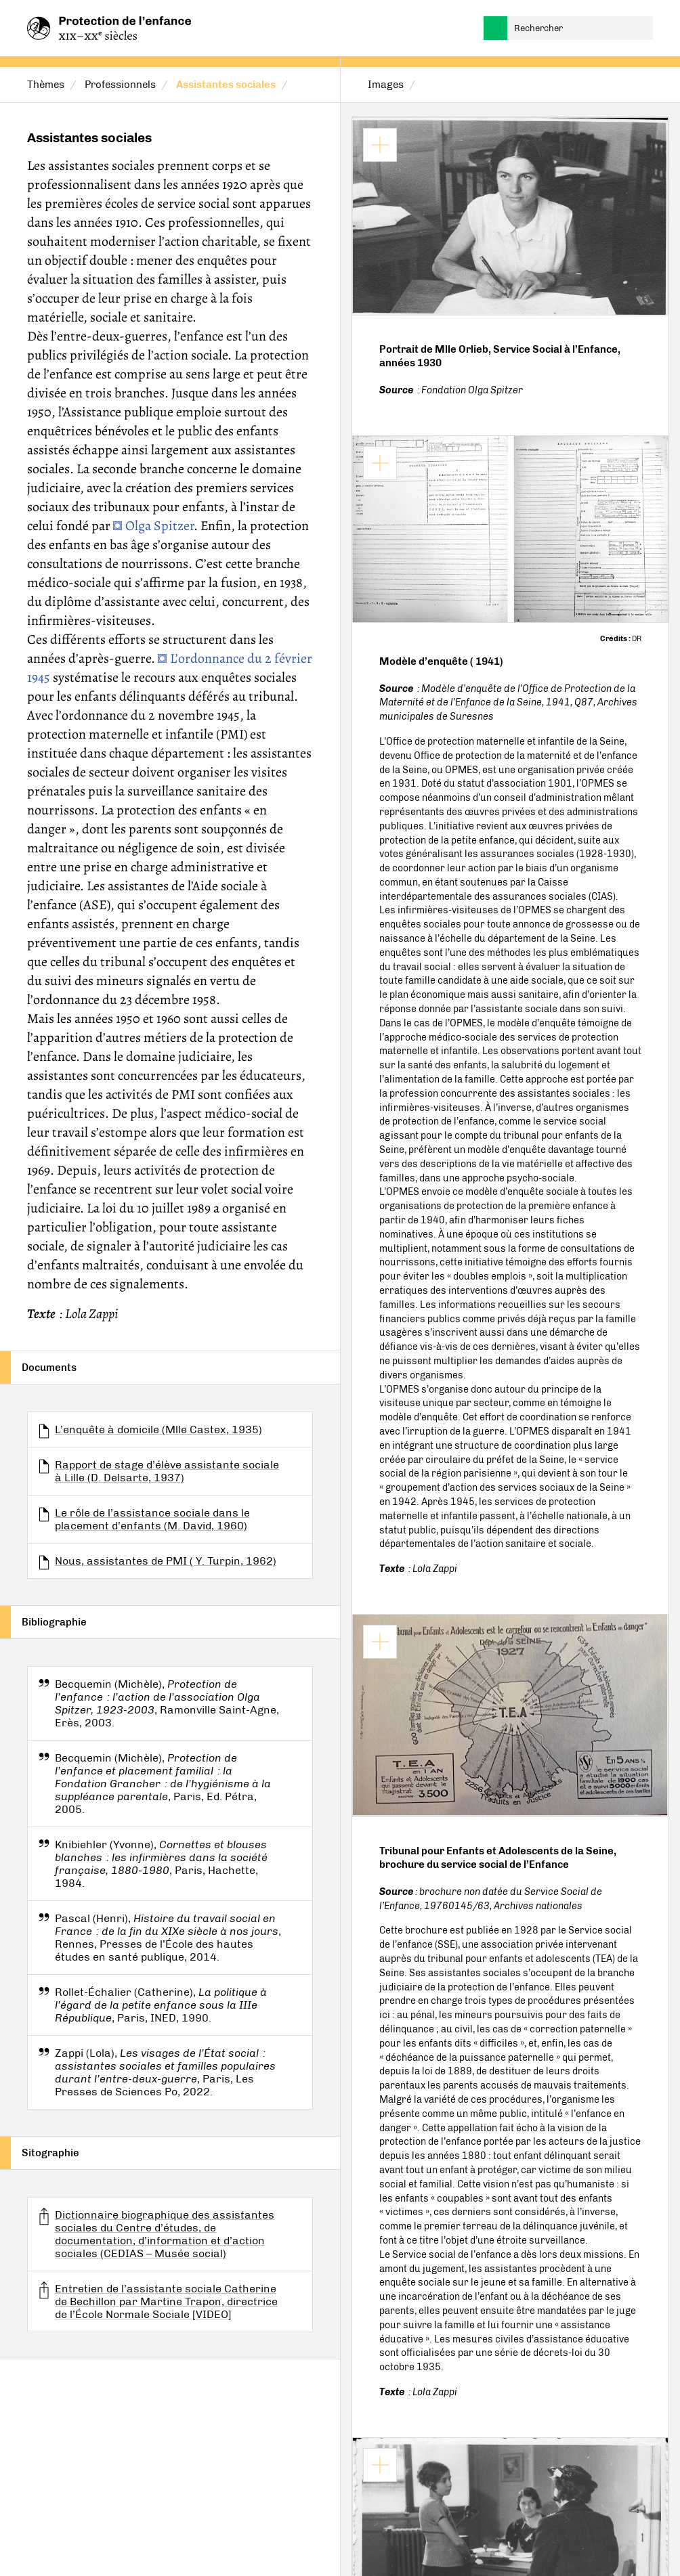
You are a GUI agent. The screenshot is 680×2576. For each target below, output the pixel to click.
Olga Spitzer (159, 526)
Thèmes (45, 85)
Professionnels (120, 85)
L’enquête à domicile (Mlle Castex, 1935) (158, 1429)
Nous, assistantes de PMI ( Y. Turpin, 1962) (165, 1560)
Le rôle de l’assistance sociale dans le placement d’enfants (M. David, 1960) (152, 1519)
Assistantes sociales (226, 85)
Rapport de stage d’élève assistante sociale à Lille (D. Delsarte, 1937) (167, 1471)
